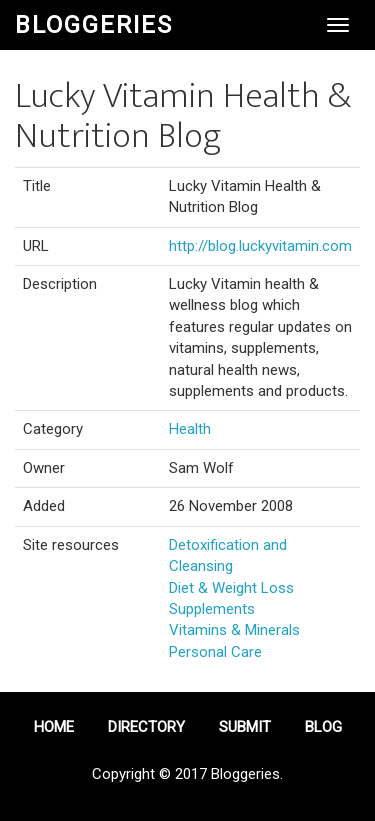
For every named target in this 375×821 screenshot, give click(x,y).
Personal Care (215, 652)
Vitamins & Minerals (234, 630)
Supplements (212, 609)
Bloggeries (94, 25)
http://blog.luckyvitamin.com (260, 246)
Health (190, 429)
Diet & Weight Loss (231, 588)
